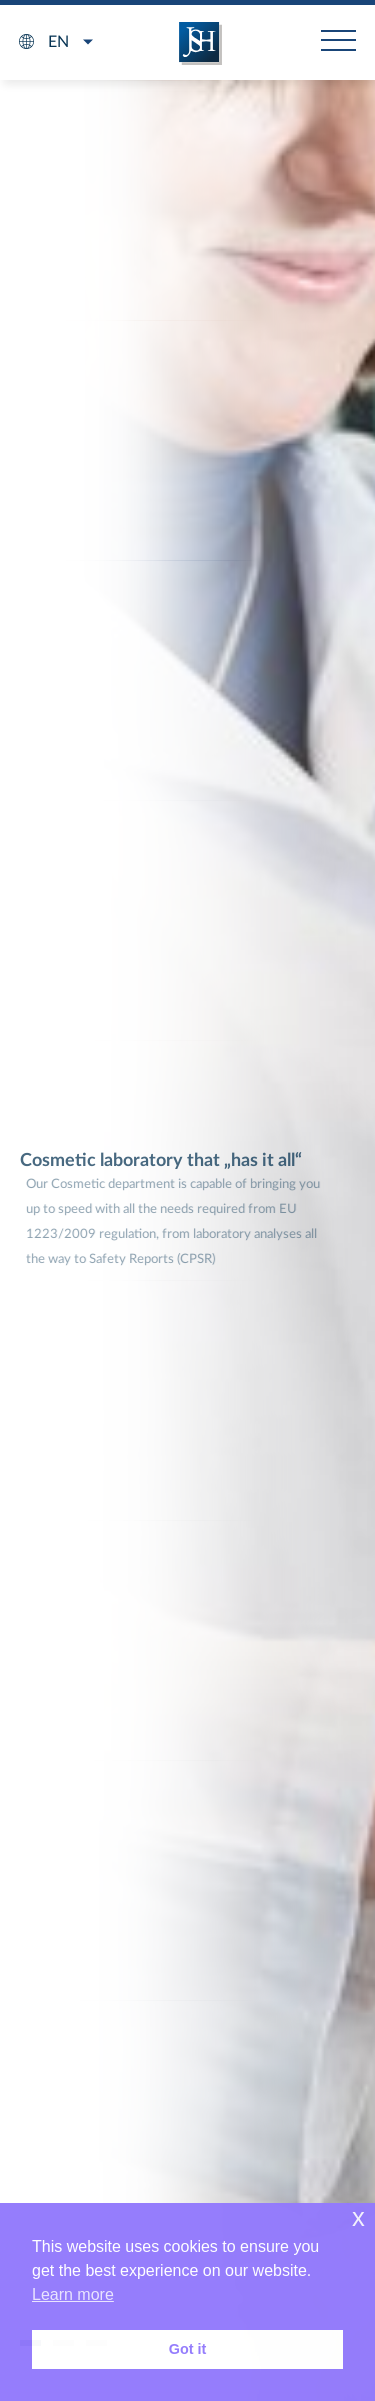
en (58, 42)
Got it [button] (188, 2349)
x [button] (358, 2217)
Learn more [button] (73, 2294)
